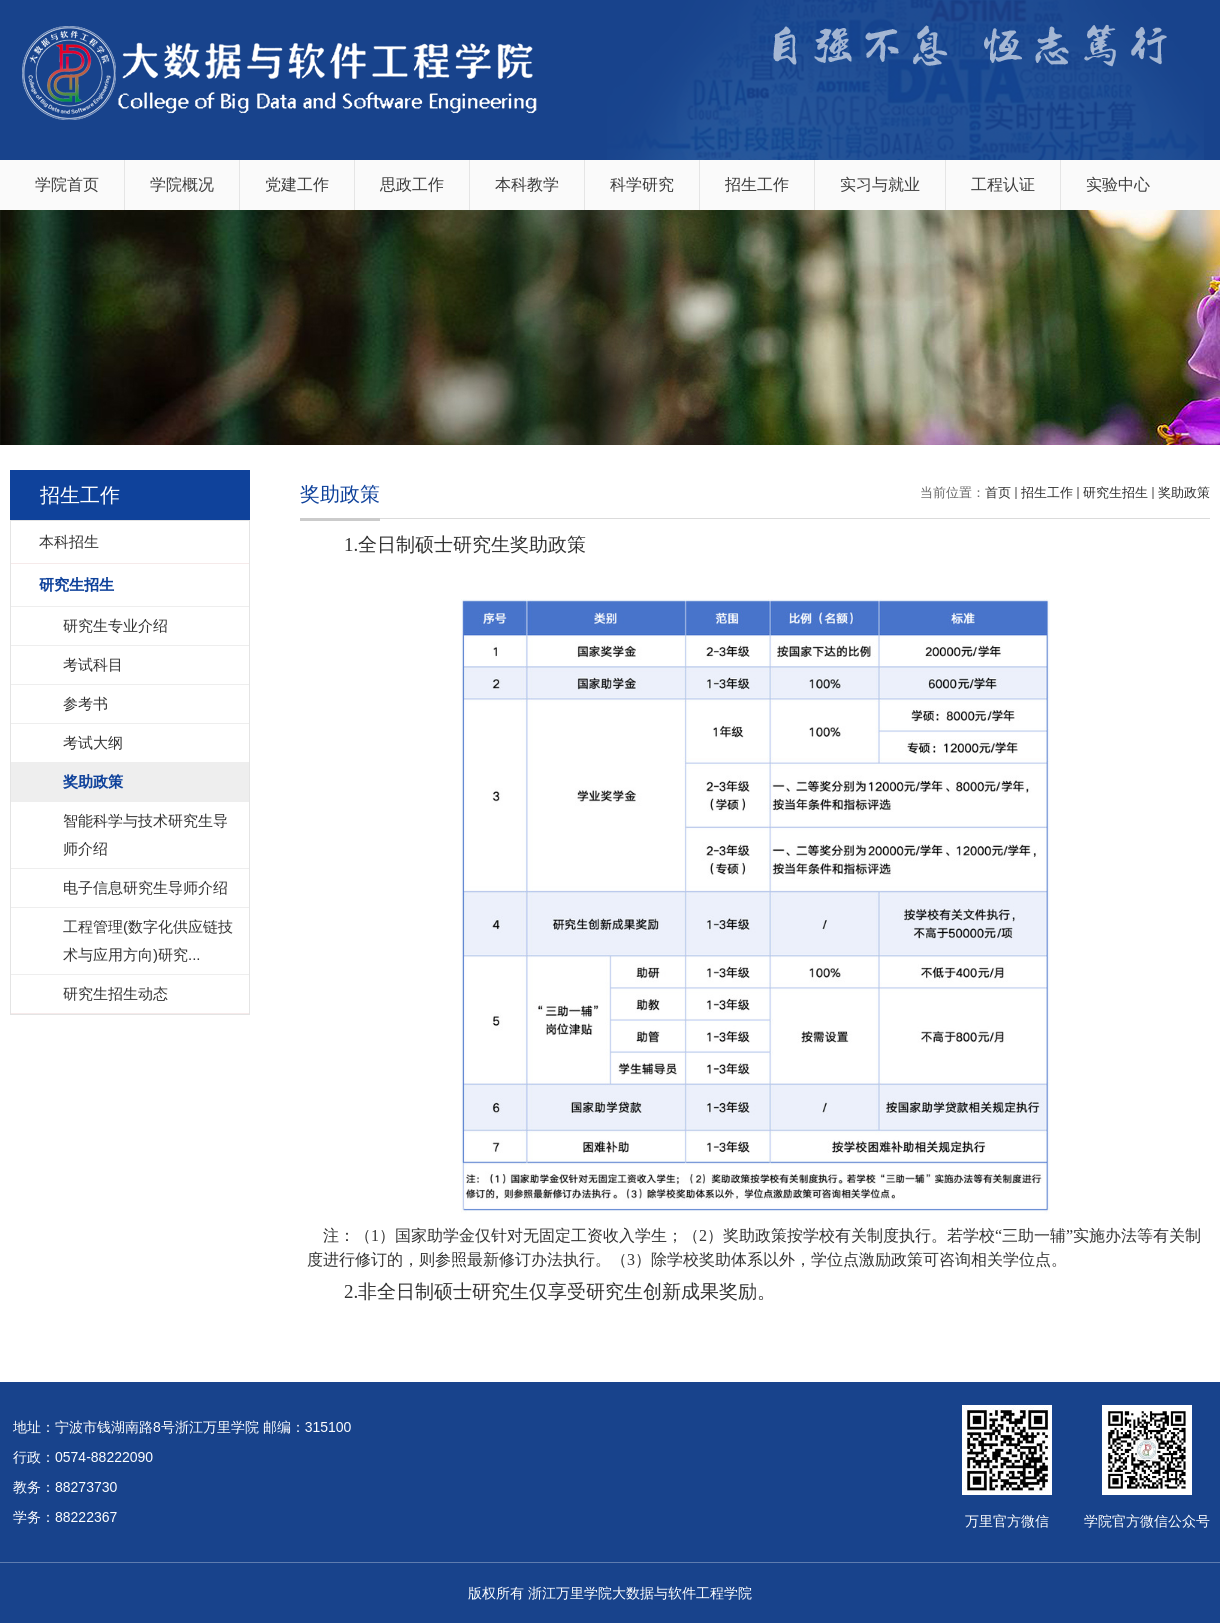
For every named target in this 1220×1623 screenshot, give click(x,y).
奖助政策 (1184, 492)
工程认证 (1003, 184)
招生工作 (757, 184)
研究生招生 (1115, 492)
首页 (998, 492)
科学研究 (642, 184)
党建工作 (297, 184)
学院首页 (67, 184)
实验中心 (1118, 184)
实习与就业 (880, 184)
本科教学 (527, 184)
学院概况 (182, 184)
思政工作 (412, 184)
